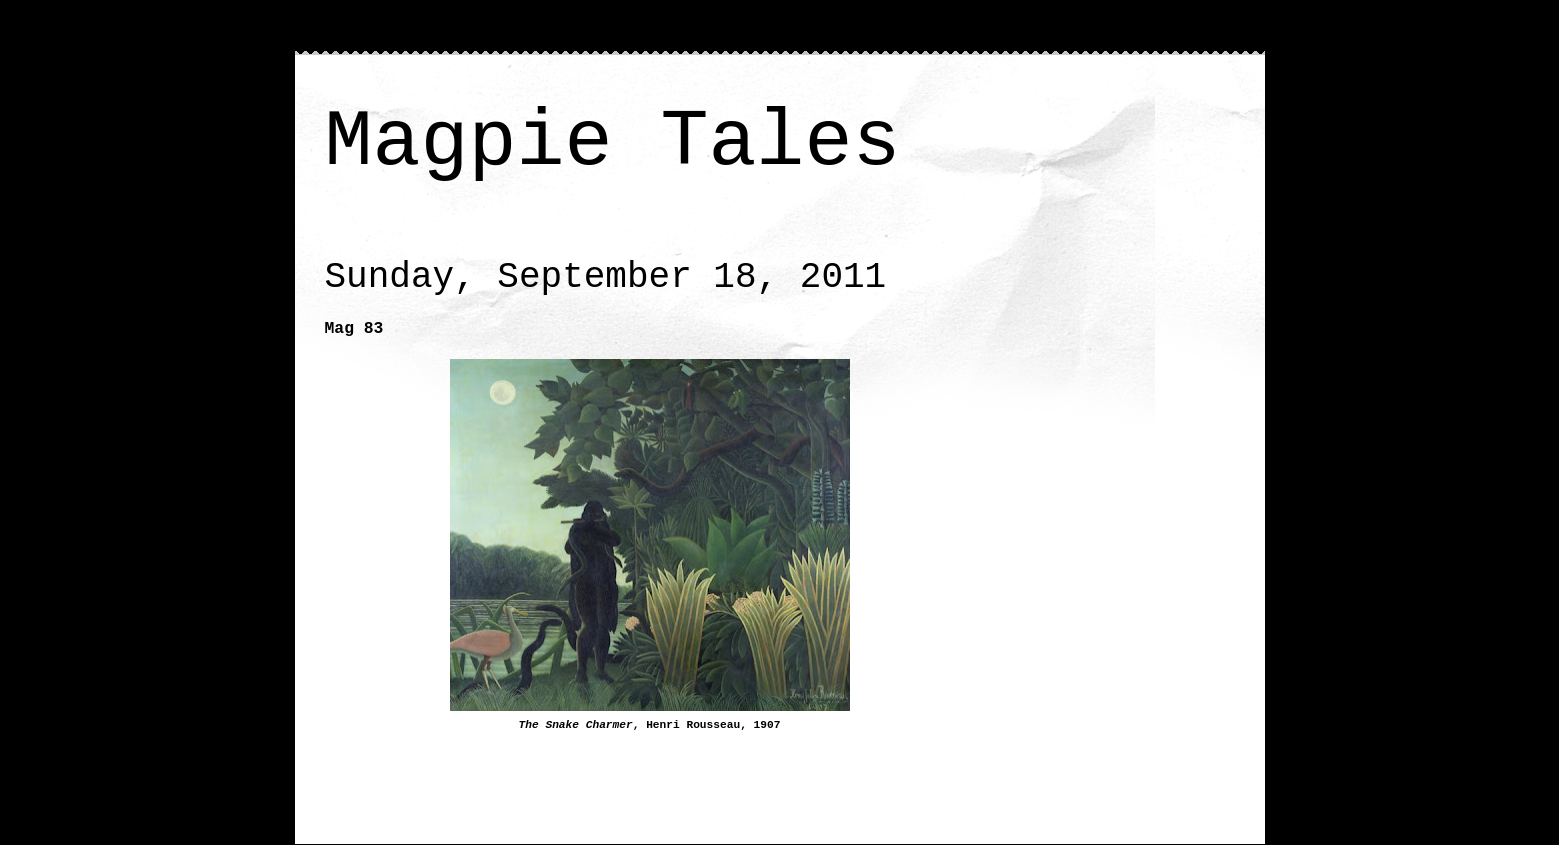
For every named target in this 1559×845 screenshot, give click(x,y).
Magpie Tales (613, 142)
